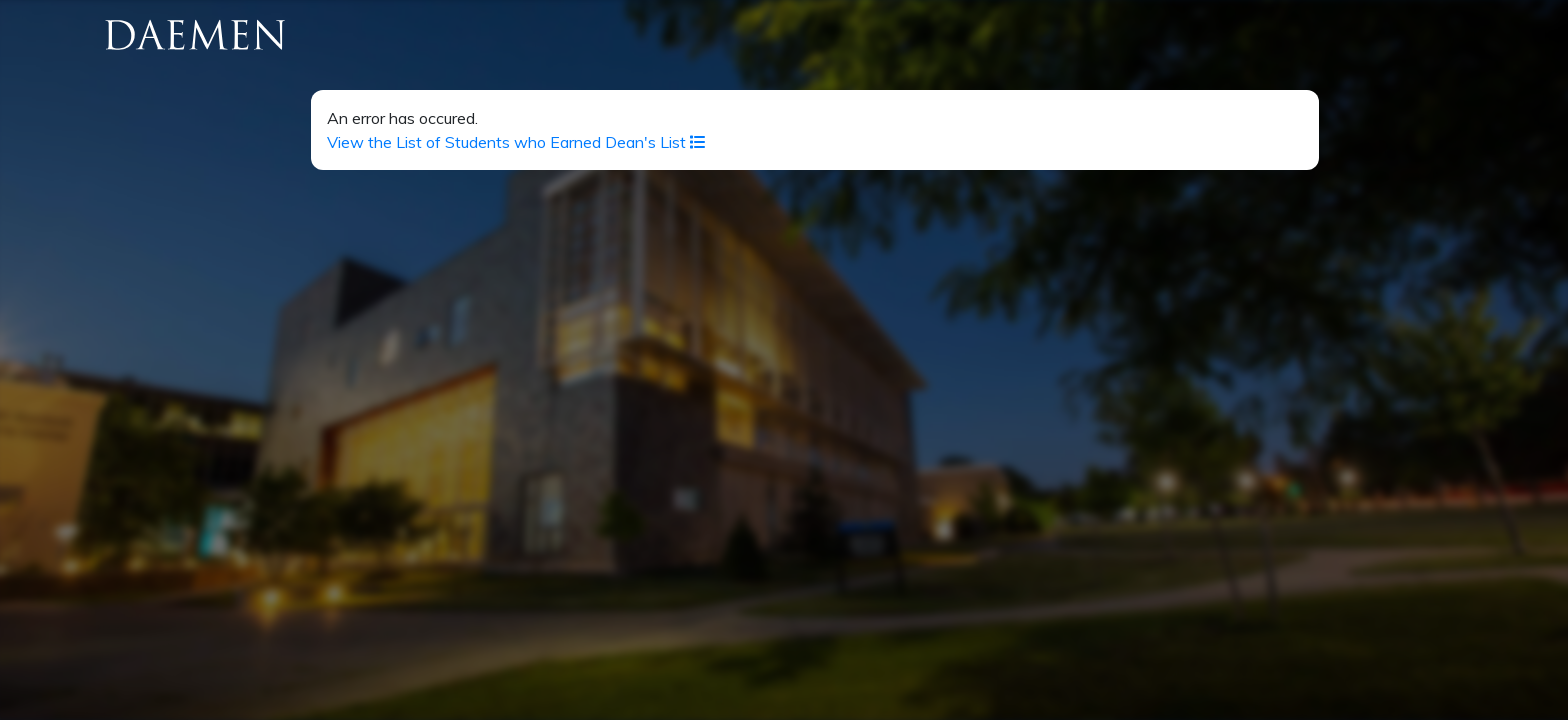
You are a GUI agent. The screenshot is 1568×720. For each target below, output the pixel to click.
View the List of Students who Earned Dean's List (516, 142)
